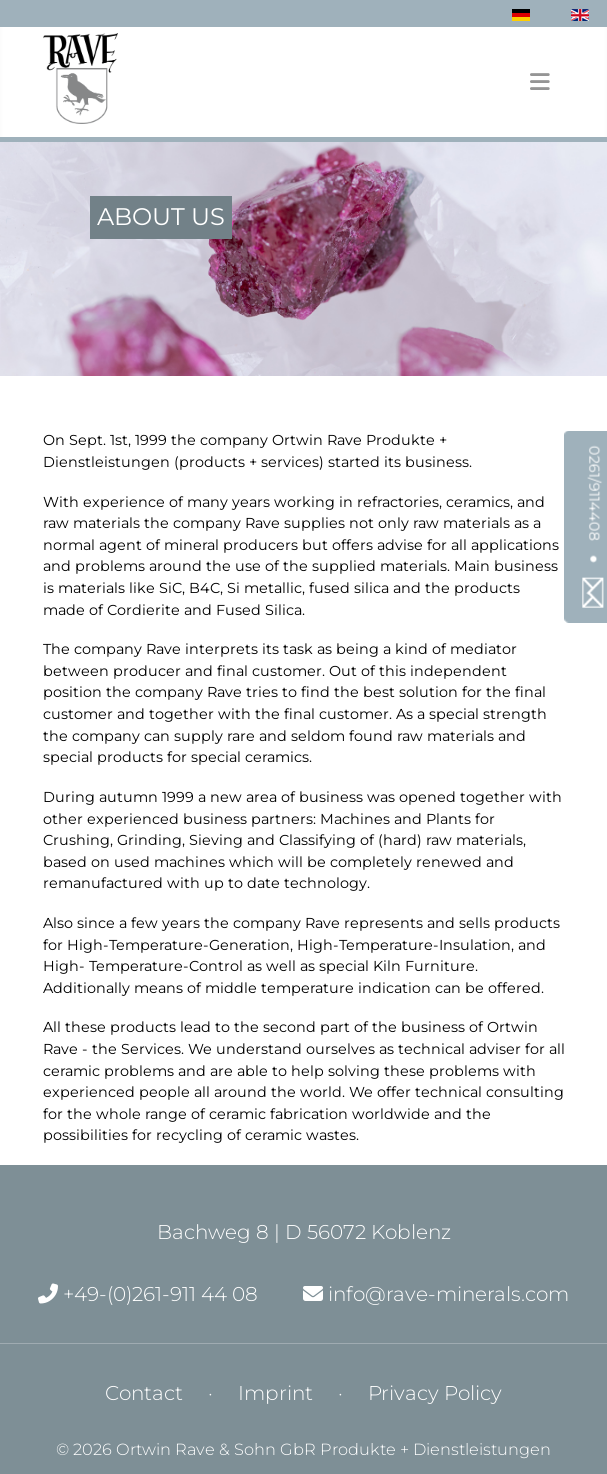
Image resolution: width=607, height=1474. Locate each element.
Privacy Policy (435, 1393)
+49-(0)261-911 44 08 (148, 1294)
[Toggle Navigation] (540, 82)
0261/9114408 (595, 492)
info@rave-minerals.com (436, 1294)
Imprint (275, 1393)
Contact (144, 1393)
